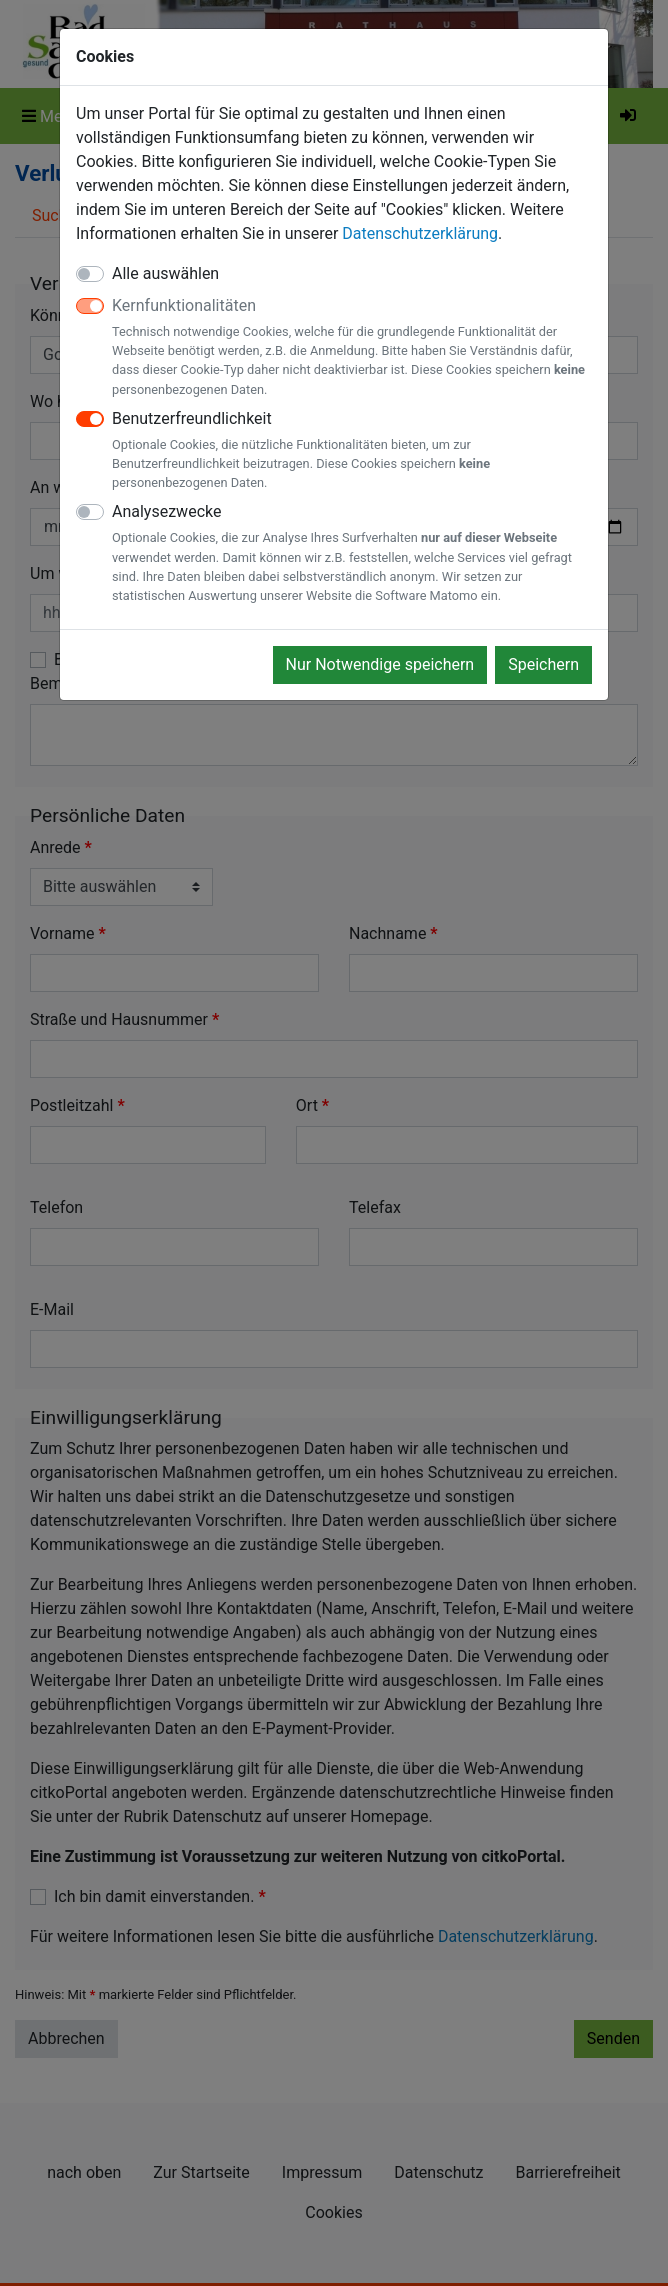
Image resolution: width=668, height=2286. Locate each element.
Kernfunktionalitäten (352, 347)
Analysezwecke (352, 553)
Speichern (543, 664)
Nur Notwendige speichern (380, 664)
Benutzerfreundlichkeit (352, 451)
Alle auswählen (165, 273)
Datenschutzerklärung (420, 233)
